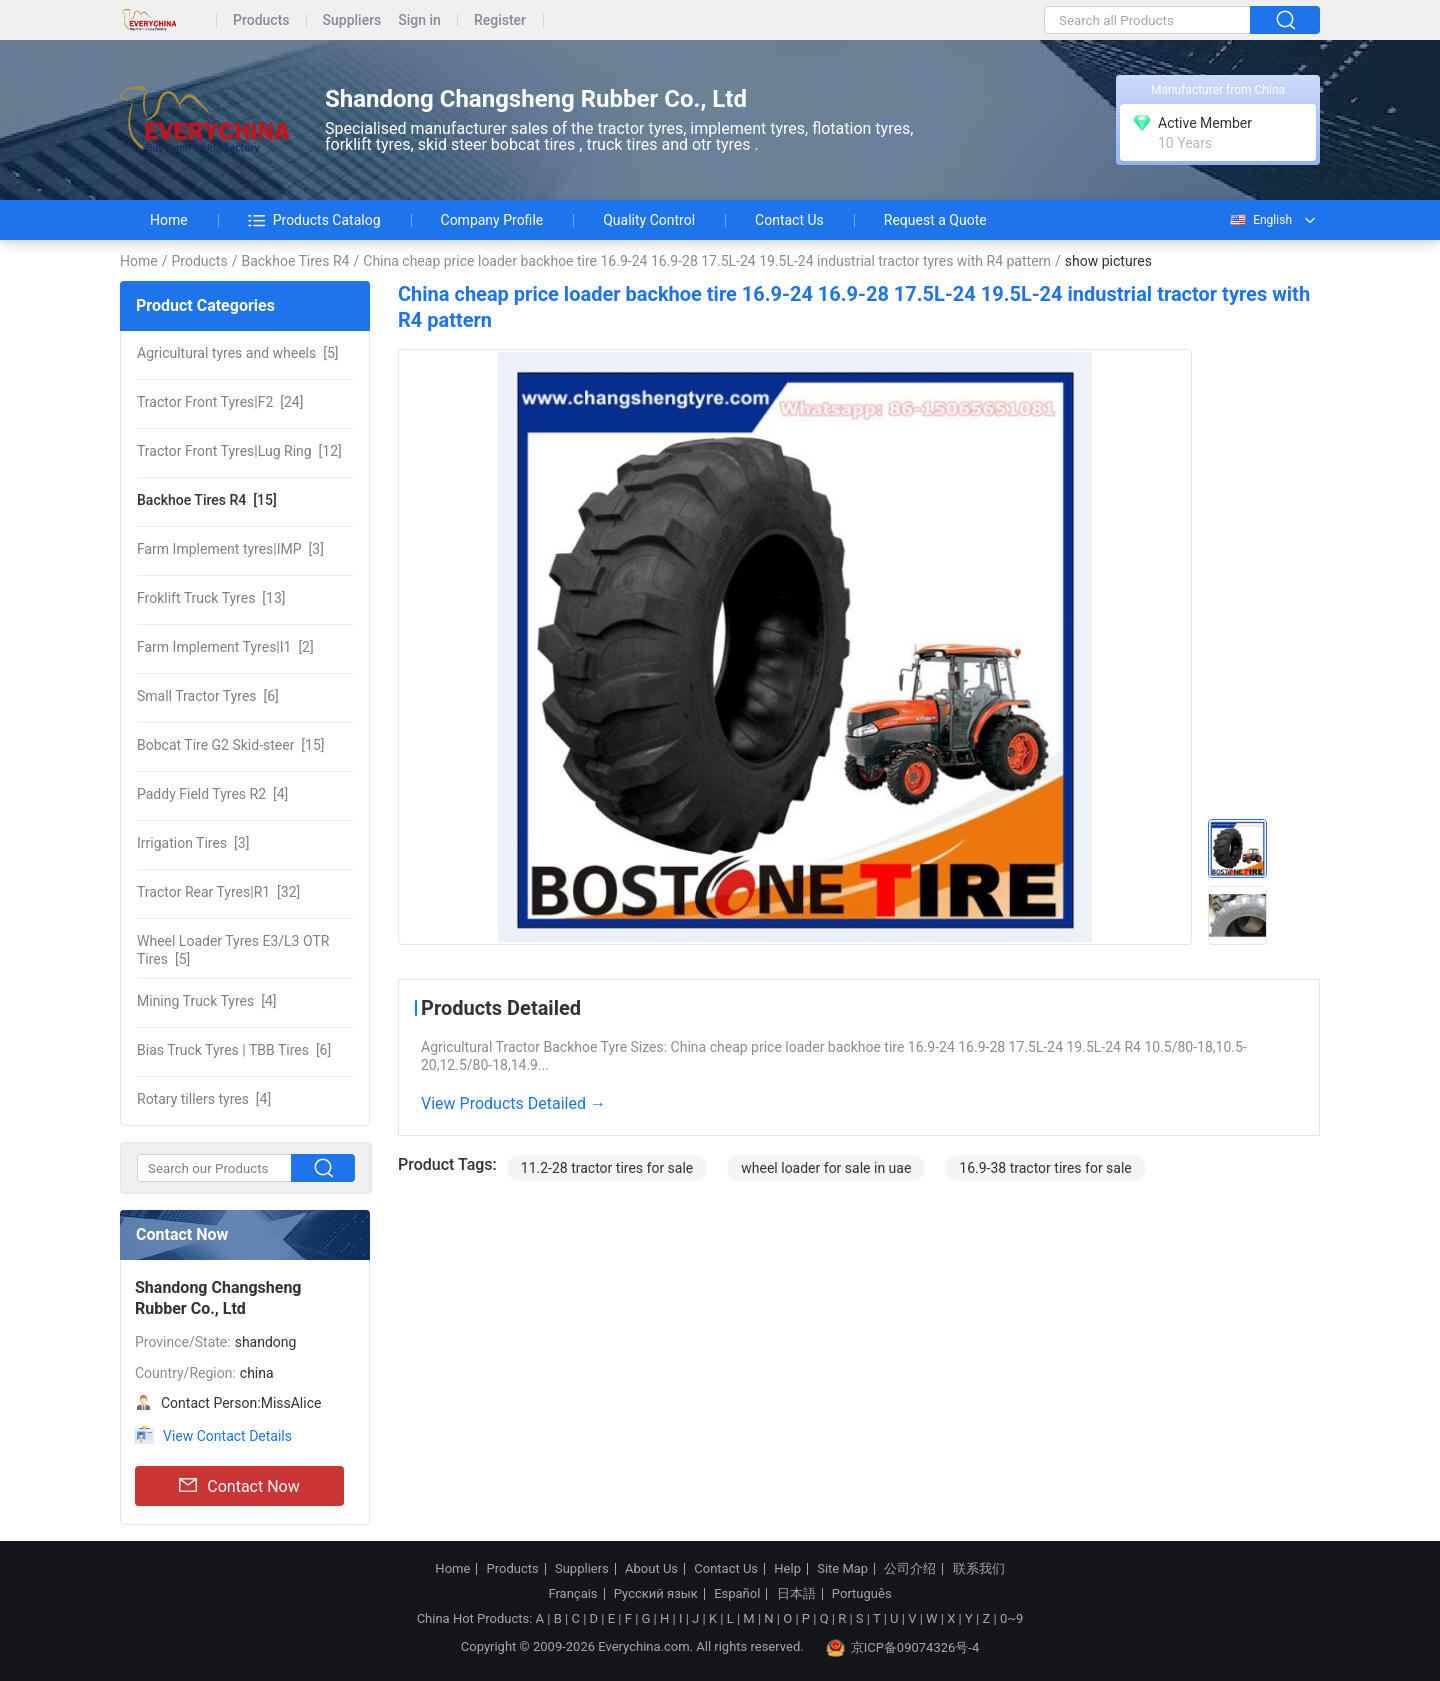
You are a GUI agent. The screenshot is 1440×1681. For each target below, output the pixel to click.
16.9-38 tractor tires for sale (1045, 1168)
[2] (225, 647)
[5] (237, 353)
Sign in (419, 20)
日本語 (796, 1594)
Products (261, 20)
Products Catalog (314, 220)
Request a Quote (935, 220)
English (1260, 220)
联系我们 (979, 1569)
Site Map (842, 1569)
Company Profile (492, 220)
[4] (212, 794)
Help (787, 1569)
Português (862, 1594)
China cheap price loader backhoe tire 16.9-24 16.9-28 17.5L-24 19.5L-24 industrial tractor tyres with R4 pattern (707, 261)
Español (737, 1594)
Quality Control (649, 220)
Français (572, 1594)
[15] (207, 500)
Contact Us (789, 220)
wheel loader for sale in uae (826, 1168)
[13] (211, 598)
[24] (220, 402)
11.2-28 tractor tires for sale (607, 1168)
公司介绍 (910, 1569)
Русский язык (656, 1594)
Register (500, 20)
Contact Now (239, 1486)
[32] (218, 892)
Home (169, 220)
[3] (230, 549)
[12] (239, 451)
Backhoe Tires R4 (295, 261)
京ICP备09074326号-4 (903, 1648)
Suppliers (352, 20)
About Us (651, 1569)
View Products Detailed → (513, 1103)
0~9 (1011, 1618)
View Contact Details (227, 1436)
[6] (208, 696)
